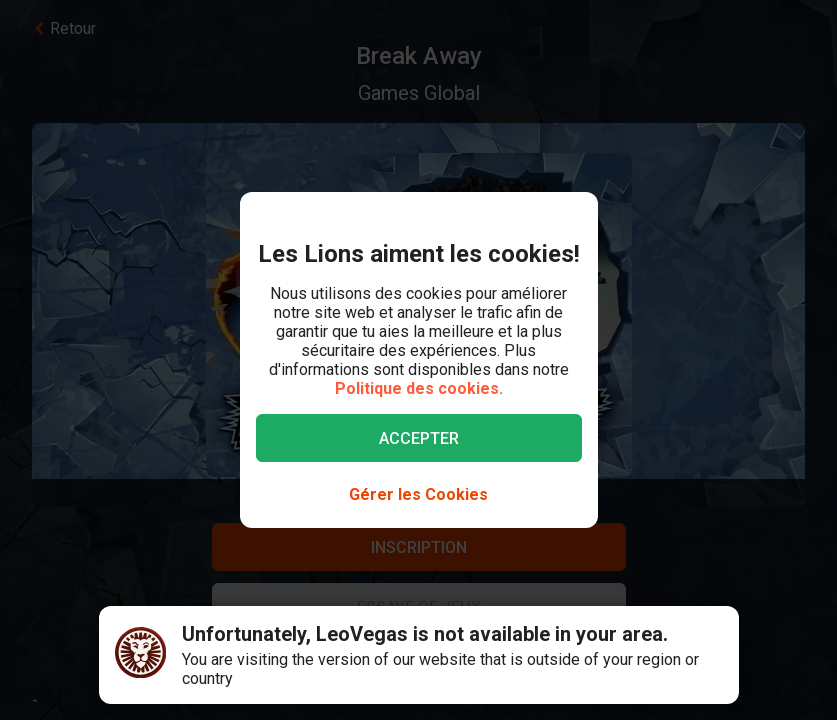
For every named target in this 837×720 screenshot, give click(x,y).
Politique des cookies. (419, 388)
